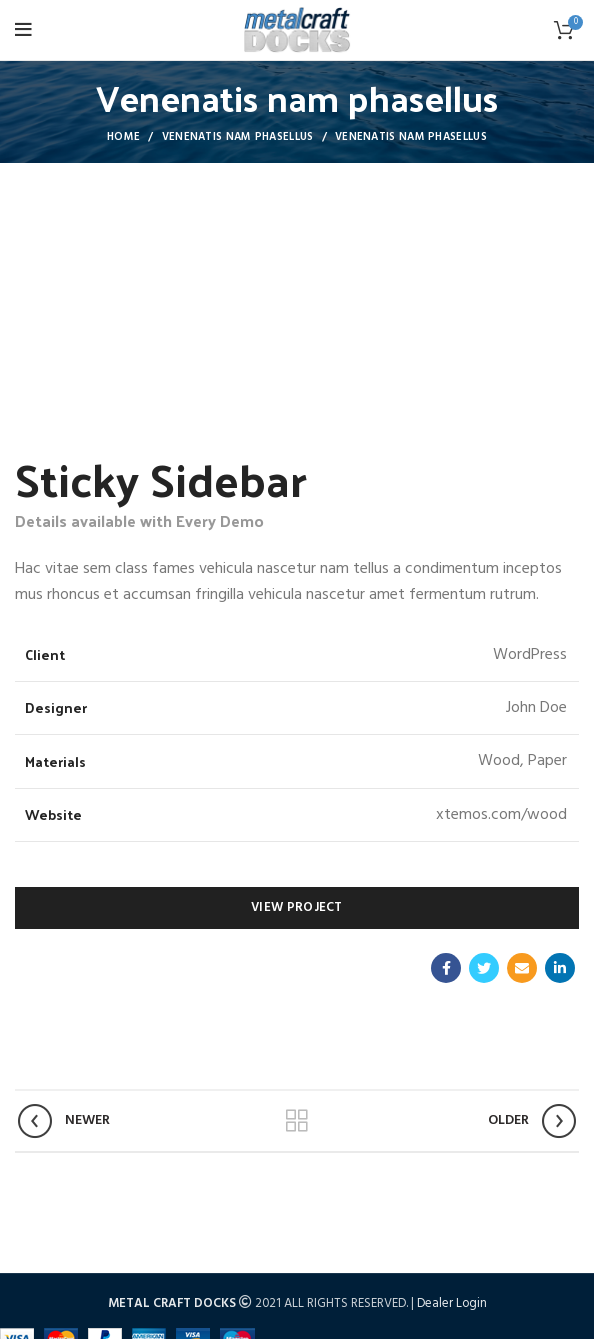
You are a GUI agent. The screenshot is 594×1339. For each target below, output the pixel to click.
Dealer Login (452, 1303)
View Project (297, 907)
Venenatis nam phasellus (238, 137)
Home (123, 137)
